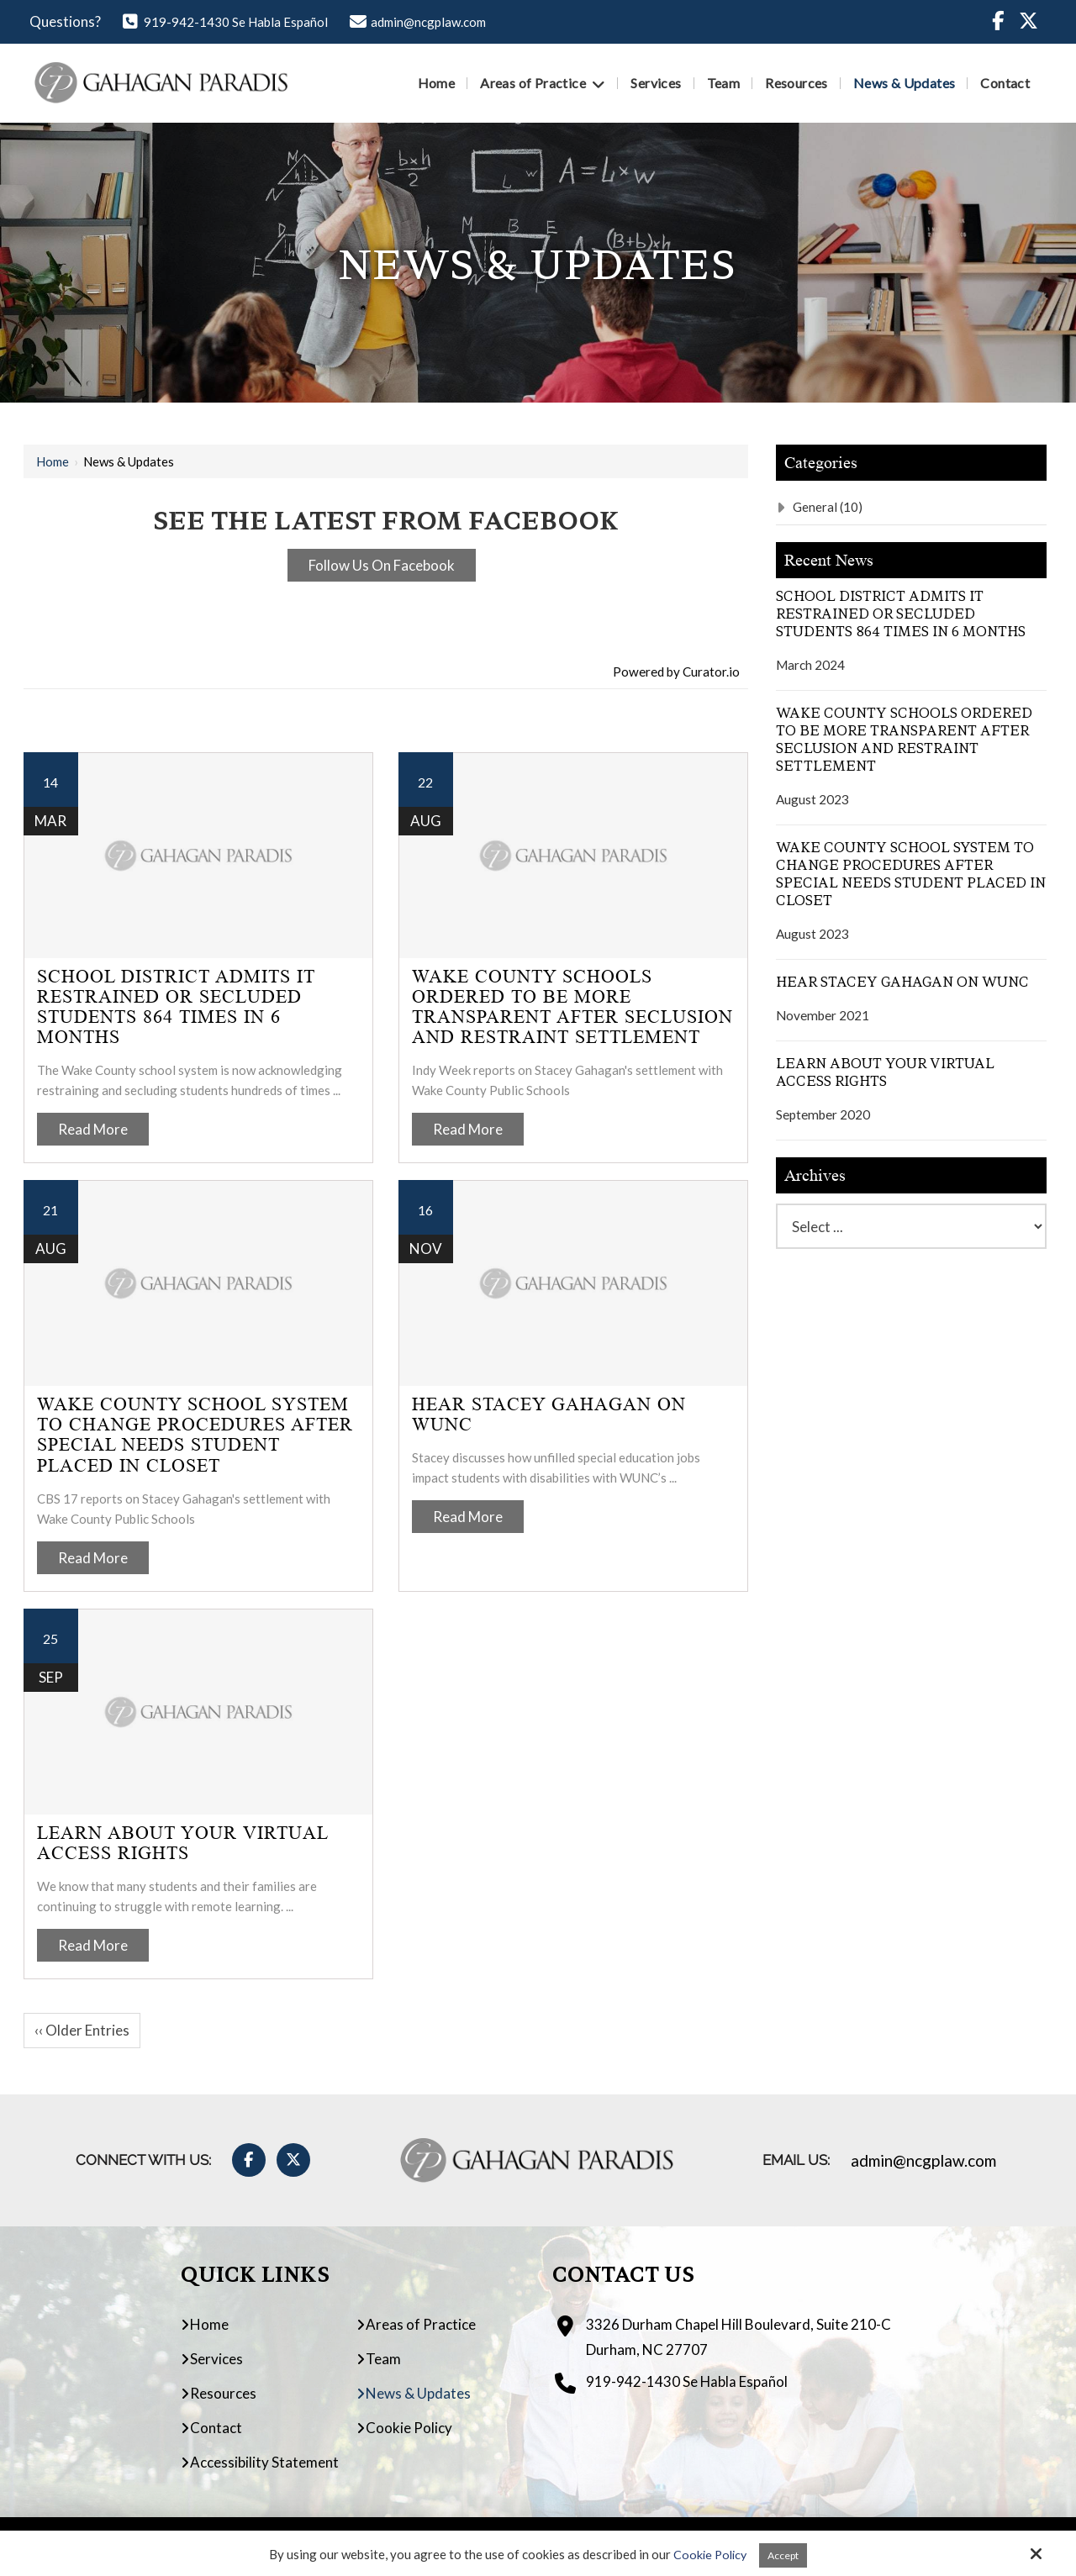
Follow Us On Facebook (382, 565)
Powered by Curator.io (676, 671)
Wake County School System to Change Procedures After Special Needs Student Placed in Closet (195, 1435)
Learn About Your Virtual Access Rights (182, 1843)
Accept (785, 2554)
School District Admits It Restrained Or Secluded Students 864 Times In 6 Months (176, 1007)
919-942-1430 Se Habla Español (225, 21)
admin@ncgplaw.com (418, 21)
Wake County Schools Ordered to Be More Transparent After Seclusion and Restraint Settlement (572, 1007)
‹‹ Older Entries (81, 2030)
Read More (93, 1129)
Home (52, 461)
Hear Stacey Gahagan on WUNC (549, 1414)
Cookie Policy (706, 2554)
